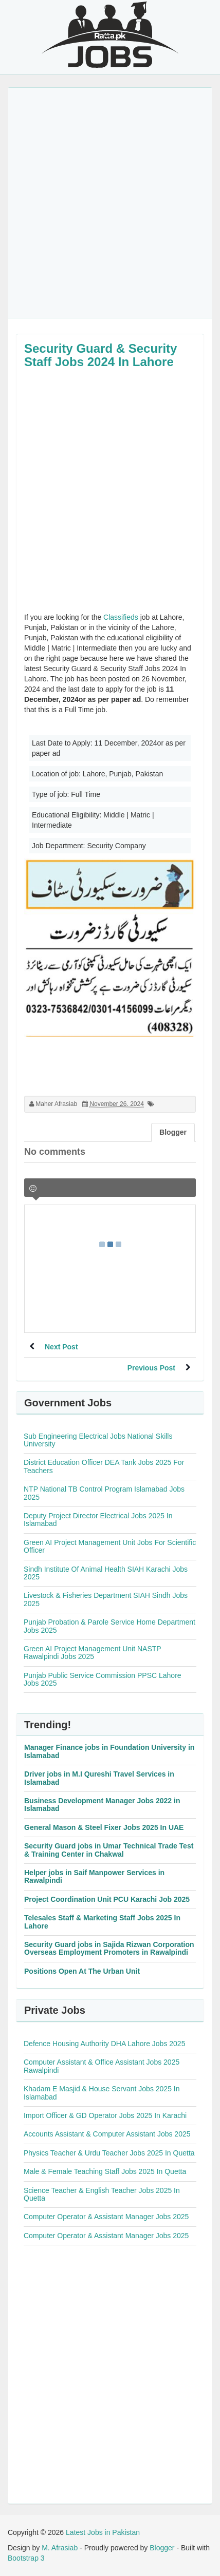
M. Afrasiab (60, 2548)
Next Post (61, 1347)
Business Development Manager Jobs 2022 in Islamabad (102, 1804)
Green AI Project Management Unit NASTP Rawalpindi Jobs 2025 (92, 1653)
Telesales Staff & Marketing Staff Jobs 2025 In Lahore (102, 1922)
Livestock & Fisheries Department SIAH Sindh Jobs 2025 (106, 1599)
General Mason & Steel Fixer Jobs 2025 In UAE (104, 1827)
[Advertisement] (110, 203)
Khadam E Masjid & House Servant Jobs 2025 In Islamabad (102, 2093)
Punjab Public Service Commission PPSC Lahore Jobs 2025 (102, 1679)
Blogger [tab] (173, 1132)
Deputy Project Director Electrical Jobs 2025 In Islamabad (98, 1520)
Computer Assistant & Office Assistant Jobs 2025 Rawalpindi (101, 2066)
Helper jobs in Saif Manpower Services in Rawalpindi (94, 1876)
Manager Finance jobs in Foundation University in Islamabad (109, 1751)
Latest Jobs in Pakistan (103, 2532)
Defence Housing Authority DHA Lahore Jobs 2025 (104, 2043)
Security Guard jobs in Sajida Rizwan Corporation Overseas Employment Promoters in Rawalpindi (109, 1948)
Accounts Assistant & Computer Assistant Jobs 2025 (107, 2134)
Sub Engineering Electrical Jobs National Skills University (98, 1440)
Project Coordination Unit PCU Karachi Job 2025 (107, 1899)
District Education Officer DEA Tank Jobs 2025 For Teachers (104, 1466)
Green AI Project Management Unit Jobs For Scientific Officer (110, 1546)
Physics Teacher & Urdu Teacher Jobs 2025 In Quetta (109, 2153)
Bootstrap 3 (26, 2558)
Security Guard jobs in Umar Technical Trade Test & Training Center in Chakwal (108, 1850)
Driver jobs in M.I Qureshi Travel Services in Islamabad (99, 1778)
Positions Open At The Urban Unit (82, 1971)
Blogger (162, 2548)
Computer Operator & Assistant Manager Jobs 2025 (106, 2216)
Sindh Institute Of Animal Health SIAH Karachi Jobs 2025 (106, 1573)
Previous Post (151, 1368)
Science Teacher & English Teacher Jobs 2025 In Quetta (102, 2194)
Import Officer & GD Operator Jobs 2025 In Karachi (105, 2115)
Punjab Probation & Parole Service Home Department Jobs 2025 (109, 1626)
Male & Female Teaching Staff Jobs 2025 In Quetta (105, 2171)
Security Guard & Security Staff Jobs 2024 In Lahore (100, 355)
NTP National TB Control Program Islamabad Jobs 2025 (104, 1493)
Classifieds (120, 617)
